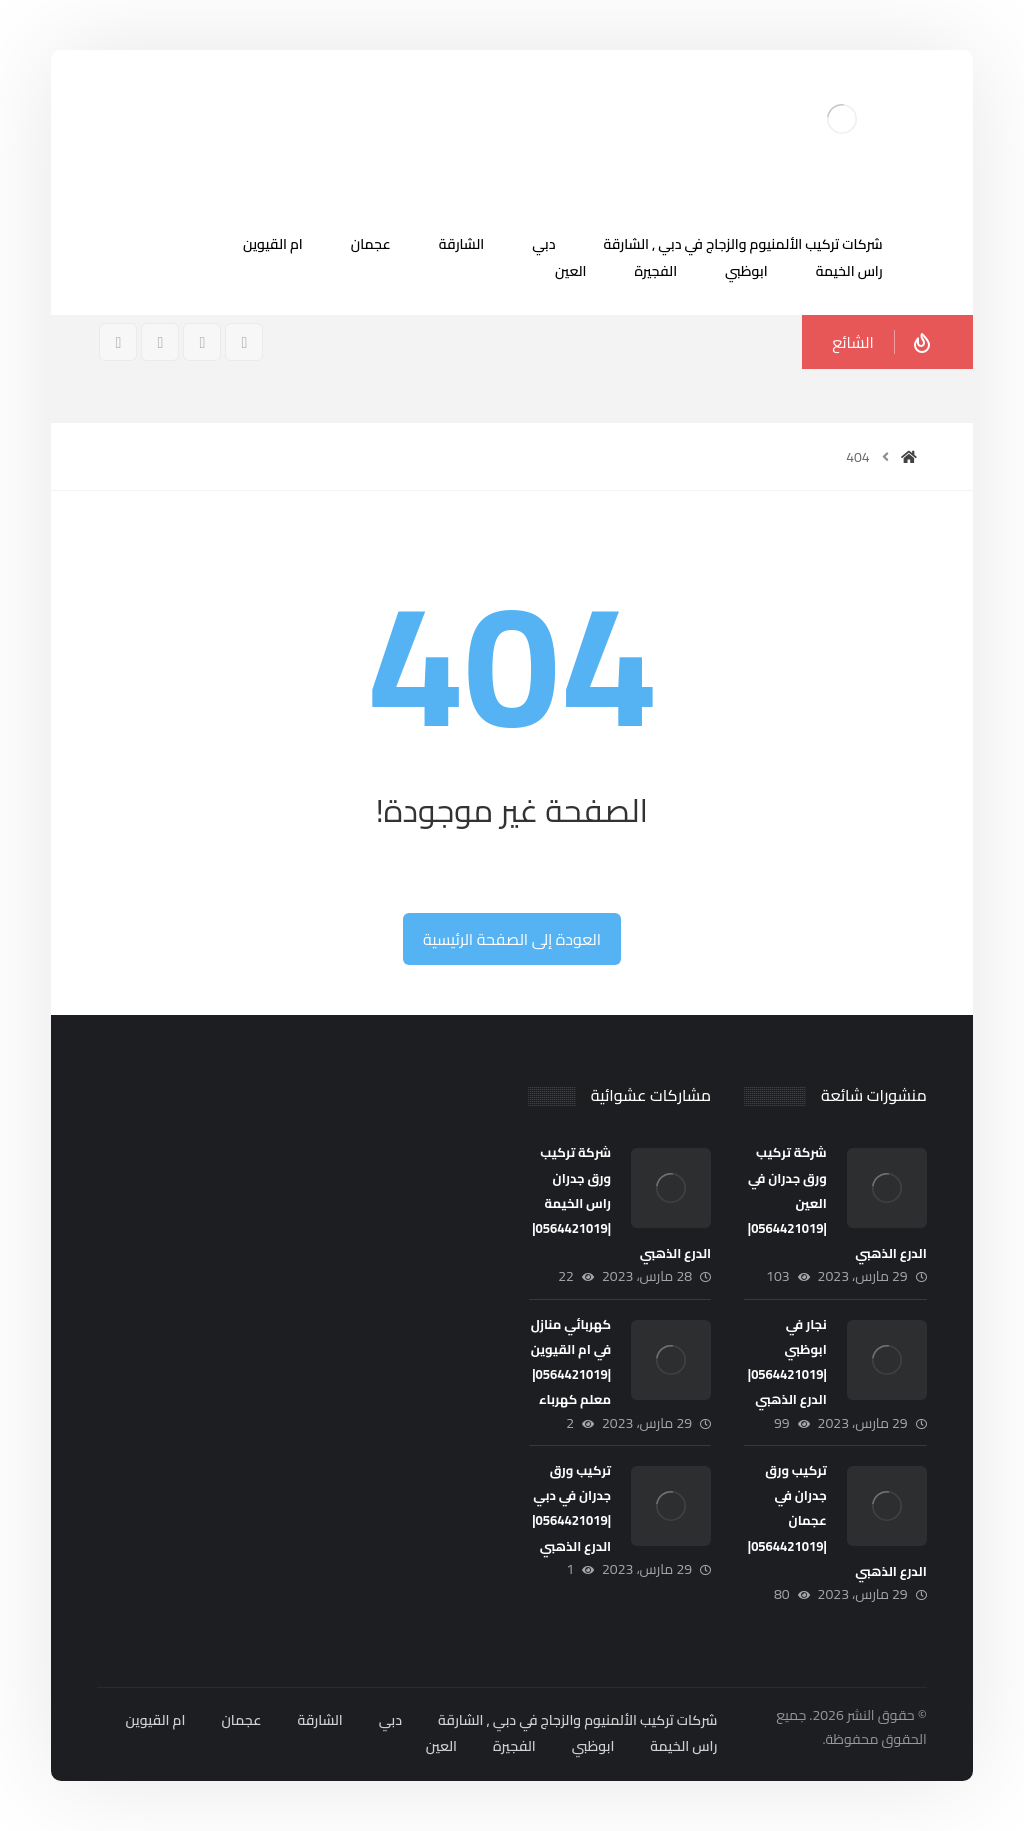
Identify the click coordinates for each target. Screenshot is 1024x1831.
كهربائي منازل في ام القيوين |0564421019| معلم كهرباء (571, 1362)
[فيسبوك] (244, 342)
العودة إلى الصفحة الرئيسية (512, 939)
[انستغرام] (202, 342)
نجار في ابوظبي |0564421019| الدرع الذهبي (787, 1362)
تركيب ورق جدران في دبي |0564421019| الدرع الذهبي (571, 1508)
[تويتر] (160, 342)
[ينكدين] (118, 342)
